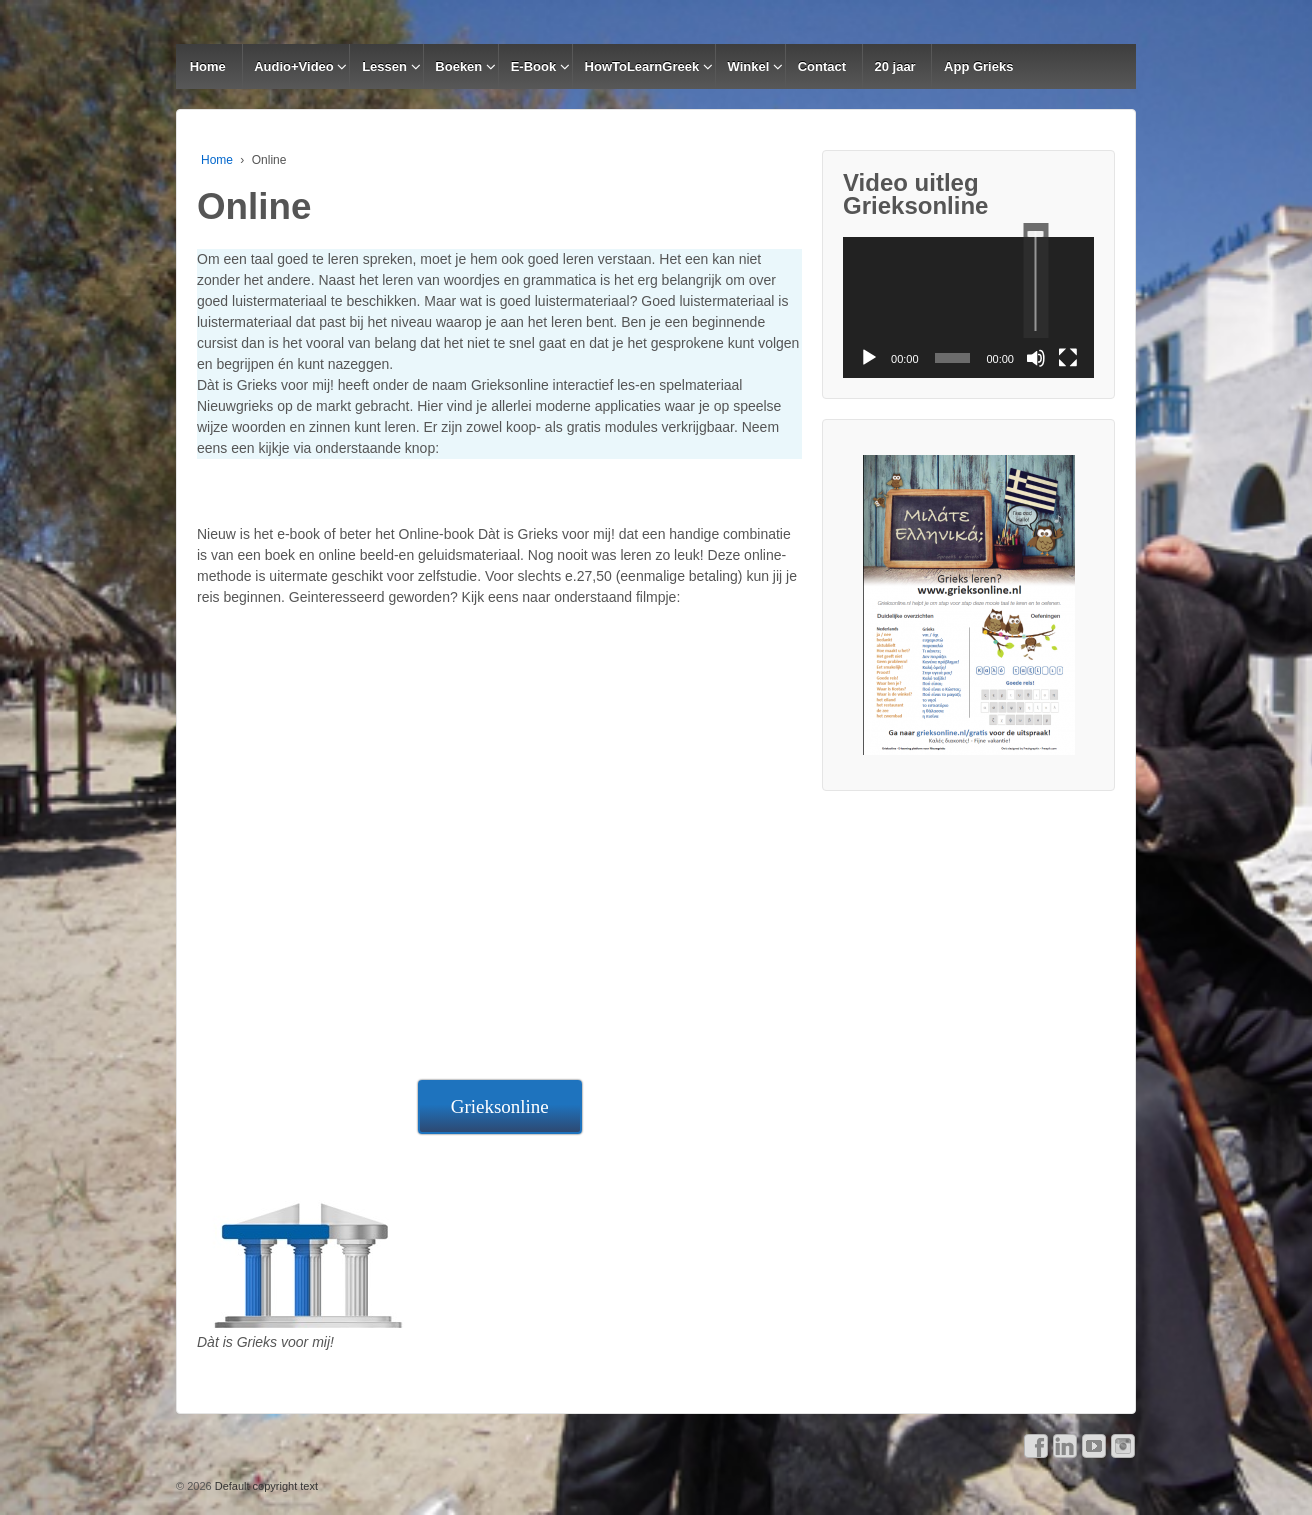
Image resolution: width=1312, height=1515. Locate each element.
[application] (968, 307)
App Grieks (978, 66)
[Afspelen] (869, 358)
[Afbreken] (1036, 358)
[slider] (1035, 280)
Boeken (458, 66)
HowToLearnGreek (642, 66)
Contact (822, 66)
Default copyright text (265, 1486)
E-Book (534, 66)
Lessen (384, 66)
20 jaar (894, 66)
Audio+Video (294, 66)
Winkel (749, 66)
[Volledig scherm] (1068, 358)
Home (208, 66)
